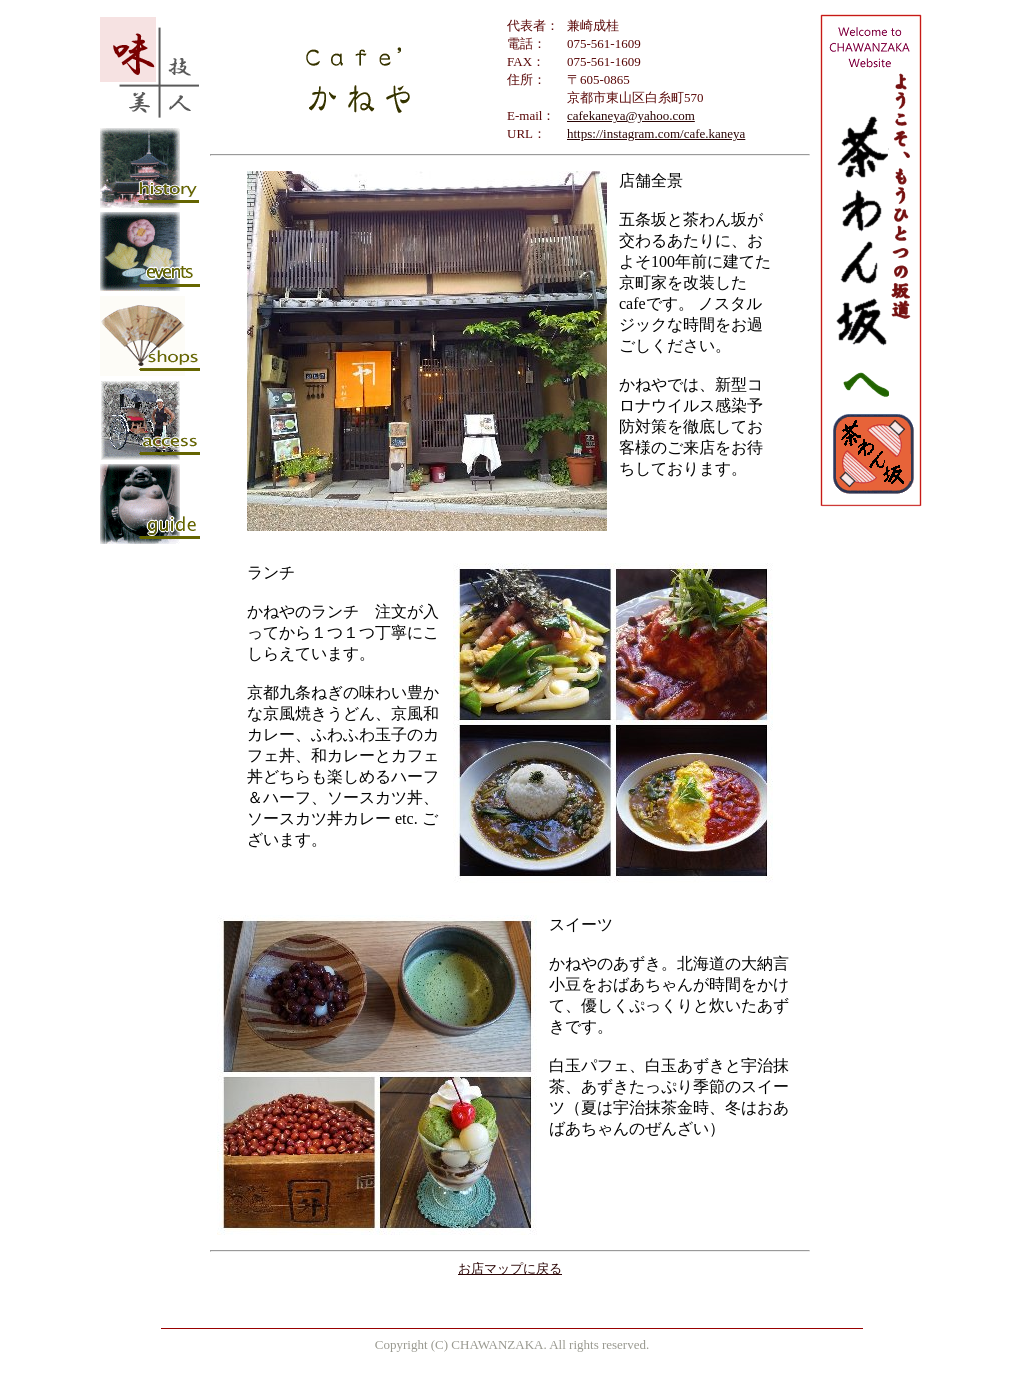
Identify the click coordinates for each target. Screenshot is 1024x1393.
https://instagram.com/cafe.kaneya (656, 133)
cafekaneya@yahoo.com (631, 115)
